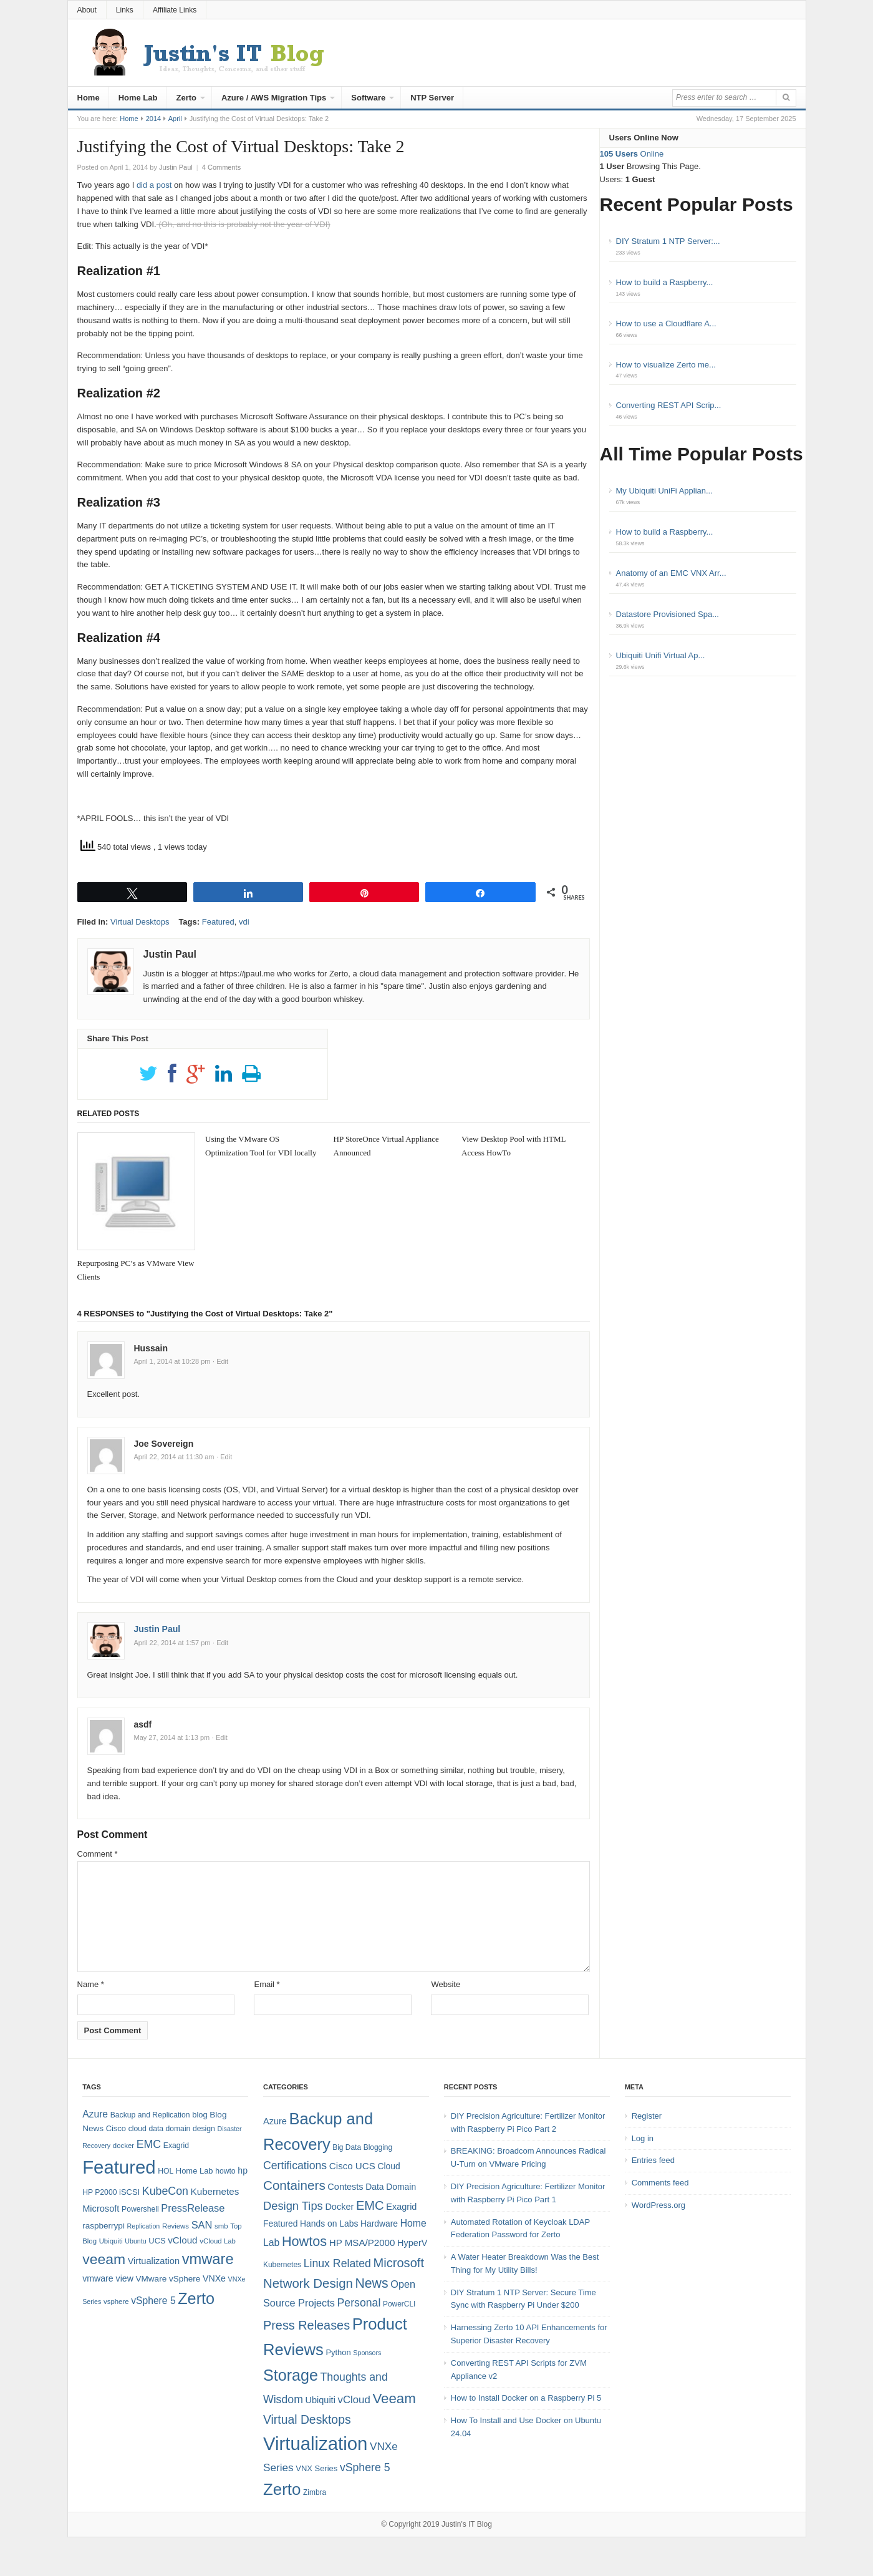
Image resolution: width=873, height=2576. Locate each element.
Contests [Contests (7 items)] (345, 2187)
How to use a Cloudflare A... (666, 323)
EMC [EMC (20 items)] (149, 2144)
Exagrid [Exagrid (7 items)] (401, 2207)
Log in (643, 2138)
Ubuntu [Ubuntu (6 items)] (135, 2241)
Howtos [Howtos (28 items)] (304, 2241)
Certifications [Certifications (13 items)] (295, 2165)
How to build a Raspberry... (664, 282)
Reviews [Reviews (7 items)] (175, 2226)
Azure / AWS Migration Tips (273, 97)
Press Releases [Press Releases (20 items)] (306, 2325)
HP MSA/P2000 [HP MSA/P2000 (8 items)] (362, 2242)
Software (368, 97)
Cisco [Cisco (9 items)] (116, 2128)
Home (88, 97)
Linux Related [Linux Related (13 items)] (337, 2263)
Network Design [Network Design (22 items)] (308, 2283)
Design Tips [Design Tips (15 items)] (293, 2205)
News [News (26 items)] (371, 2283)
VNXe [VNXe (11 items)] (214, 2278)
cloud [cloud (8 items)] (137, 2128)
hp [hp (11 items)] (243, 2170)
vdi (244, 921)
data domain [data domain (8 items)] (169, 2128)
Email (266, 1984)
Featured (218, 921)
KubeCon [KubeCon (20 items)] (165, 2191)
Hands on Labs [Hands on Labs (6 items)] (329, 2223)
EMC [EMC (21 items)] (370, 2205)
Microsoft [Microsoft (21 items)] (398, 2263)
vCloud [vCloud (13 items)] (182, 2240)
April (175, 118)
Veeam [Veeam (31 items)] (393, 2398)
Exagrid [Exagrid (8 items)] (176, 2145)
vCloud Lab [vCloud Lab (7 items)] (218, 2241)
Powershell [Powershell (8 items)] (140, 2209)
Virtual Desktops (139, 921)
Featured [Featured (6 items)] (280, 2223)
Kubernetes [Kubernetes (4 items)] (282, 2264)
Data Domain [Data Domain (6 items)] (390, 2187)
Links (124, 10)
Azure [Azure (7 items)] (275, 2121)
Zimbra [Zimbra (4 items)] (314, 2492)
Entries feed (653, 2160)
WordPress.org (658, 2205)
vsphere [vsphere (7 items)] (116, 2301)
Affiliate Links (174, 10)
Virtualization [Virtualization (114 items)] (315, 2443)
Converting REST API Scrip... (668, 405)
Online (632, 153)
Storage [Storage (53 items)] (290, 2375)
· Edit (220, 1361)
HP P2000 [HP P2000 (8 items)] (99, 2192)
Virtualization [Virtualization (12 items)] (154, 2261)
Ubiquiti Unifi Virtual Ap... (660, 655)
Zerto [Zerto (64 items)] (196, 2298)
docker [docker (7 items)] (123, 2145)
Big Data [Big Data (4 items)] (346, 2147)
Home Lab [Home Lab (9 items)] (194, 2170)
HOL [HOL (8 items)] (165, 2171)
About (87, 10)
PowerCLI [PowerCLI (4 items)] (399, 2304)
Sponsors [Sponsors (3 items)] (367, 2352)
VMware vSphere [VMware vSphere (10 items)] (168, 2278)
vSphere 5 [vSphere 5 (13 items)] (365, 2467)
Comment (97, 1854)
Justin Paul (157, 1629)
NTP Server (432, 97)
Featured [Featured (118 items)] (118, 2167)
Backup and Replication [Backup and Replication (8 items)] (150, 2115)
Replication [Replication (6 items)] (143, 2226)
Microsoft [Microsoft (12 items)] (100, 2209)
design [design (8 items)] (204, 2128)
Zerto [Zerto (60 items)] (282, 2489)
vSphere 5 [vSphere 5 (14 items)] (153, 2300)
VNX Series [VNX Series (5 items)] (316, 2468)
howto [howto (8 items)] (225, 2171)
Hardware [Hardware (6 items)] (379, 2223)
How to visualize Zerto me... (666, 364)
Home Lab (138, 97)
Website (445, 1984)
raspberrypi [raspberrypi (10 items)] (103, 2225)
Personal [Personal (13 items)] (359, 2303)
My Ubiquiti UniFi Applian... (664, 490)
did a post (154, 185)
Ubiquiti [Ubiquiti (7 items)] (111, 2241)
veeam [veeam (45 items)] (103, 2259)
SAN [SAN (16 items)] (202, 2224)
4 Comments (221, 167)
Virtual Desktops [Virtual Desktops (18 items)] (307, 2419)
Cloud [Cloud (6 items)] (388, 2166)
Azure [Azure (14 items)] (95, 2114)
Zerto (186, 97)
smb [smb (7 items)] (221, 2226)
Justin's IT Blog (466, 2524)
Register (647, 2116)
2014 (153, 118)
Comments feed (660, 2182)
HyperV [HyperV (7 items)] (412, 2243)
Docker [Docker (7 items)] (339, 2207)
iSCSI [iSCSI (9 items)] (129, 2192)
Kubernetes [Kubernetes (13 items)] (215, 2191)
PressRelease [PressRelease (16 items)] (192, 2208)
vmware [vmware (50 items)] (208, 2259)
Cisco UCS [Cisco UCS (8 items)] (352, 2165)
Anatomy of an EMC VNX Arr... (671, 573)
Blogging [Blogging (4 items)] (378, 2147)
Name (90, 1984)
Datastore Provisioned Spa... (667, 614)
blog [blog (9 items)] (199, 2114)
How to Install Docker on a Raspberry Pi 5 (526, 2398)
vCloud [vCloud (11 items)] (353, 2400)
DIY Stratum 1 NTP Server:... (668, 241)
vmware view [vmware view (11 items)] (107, 2278)
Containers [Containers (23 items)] (294, 2185)
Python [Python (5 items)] (338, 2352)
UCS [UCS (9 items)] (156, 2240)
